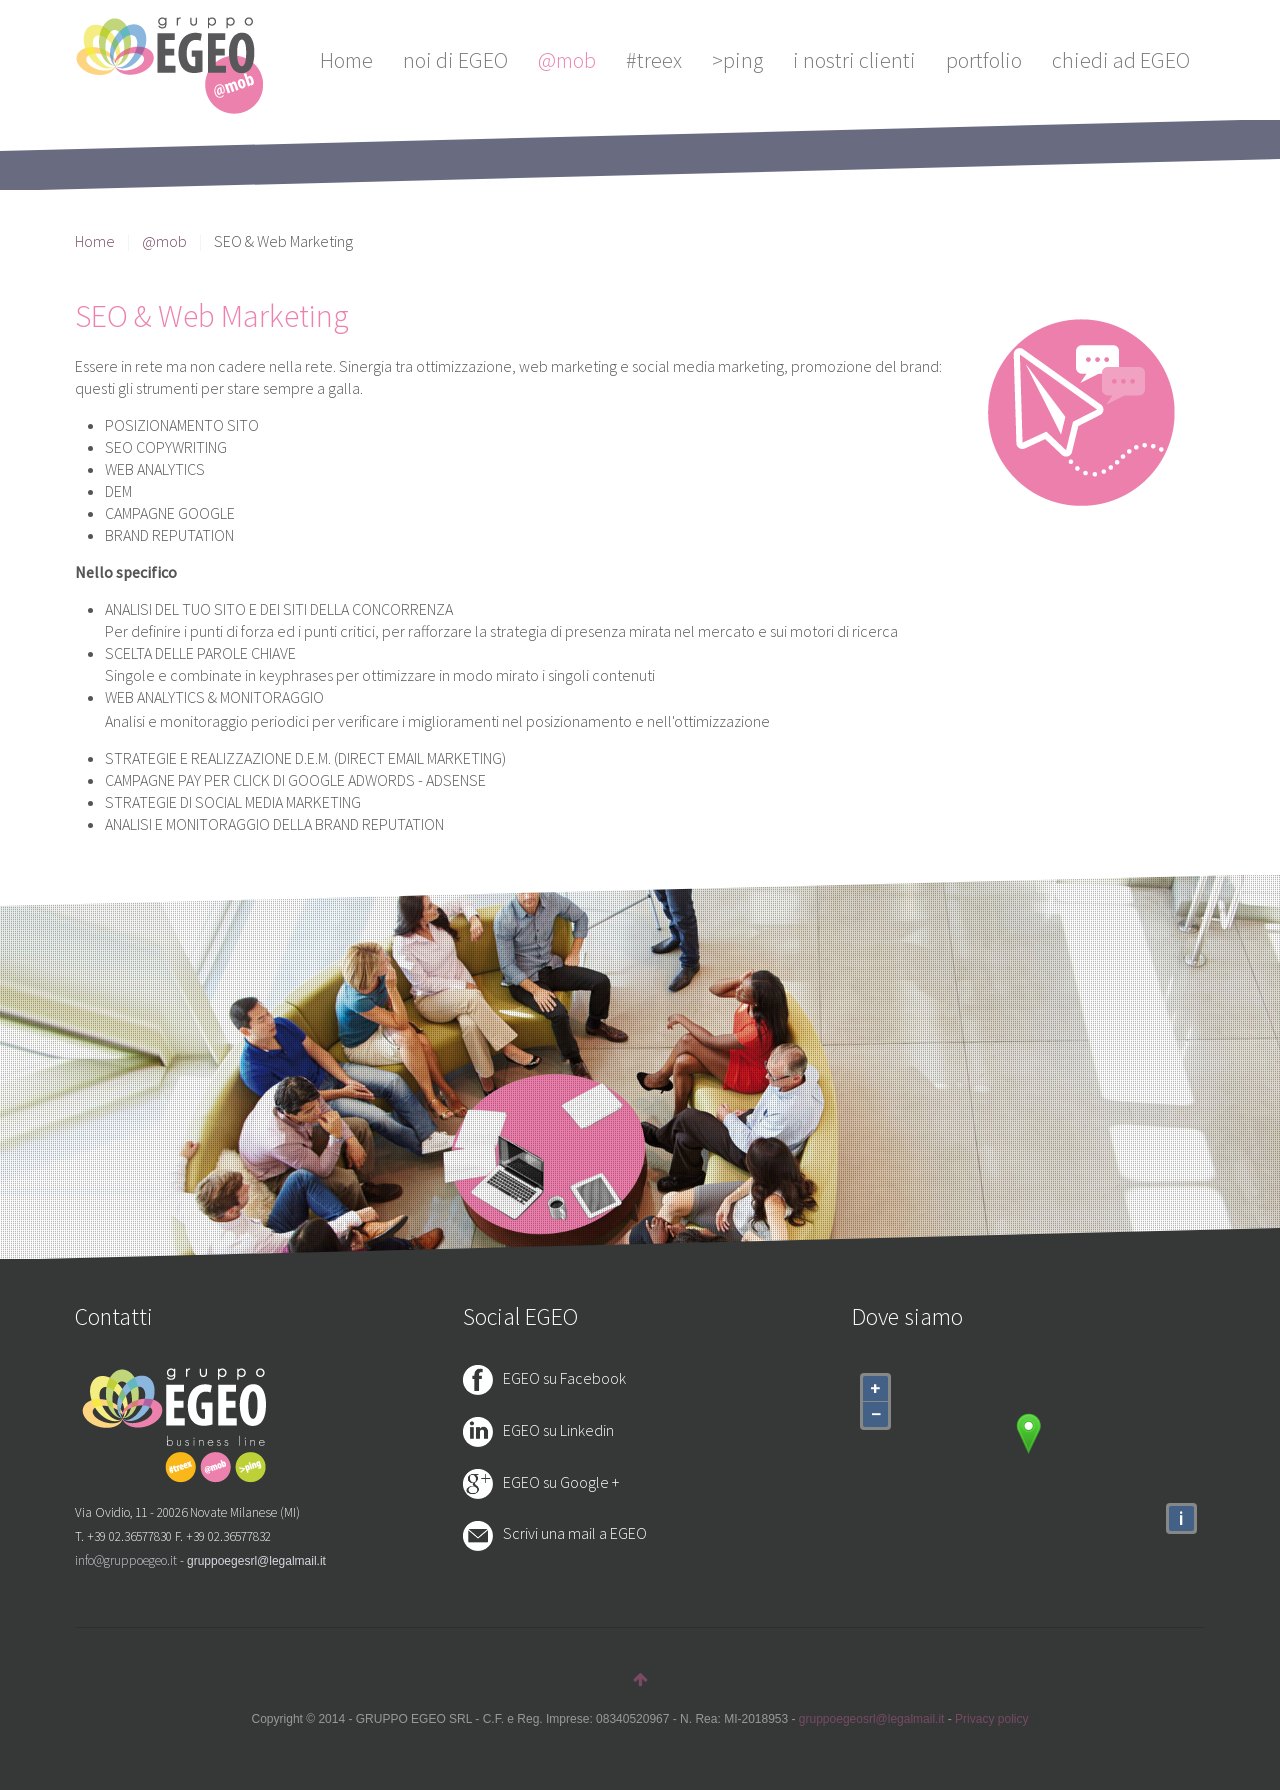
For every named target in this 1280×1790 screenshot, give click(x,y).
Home (346, 60)
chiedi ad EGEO (1121, 60)
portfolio (984, 60)
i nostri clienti (854, 60)
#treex (654, 60)
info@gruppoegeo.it (126, 1560)
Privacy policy (991, 1719)
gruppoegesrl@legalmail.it (256, 1561)
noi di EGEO (455, 60)
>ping (737, 60)
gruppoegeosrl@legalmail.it (872, 1719)
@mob (567, 60)
